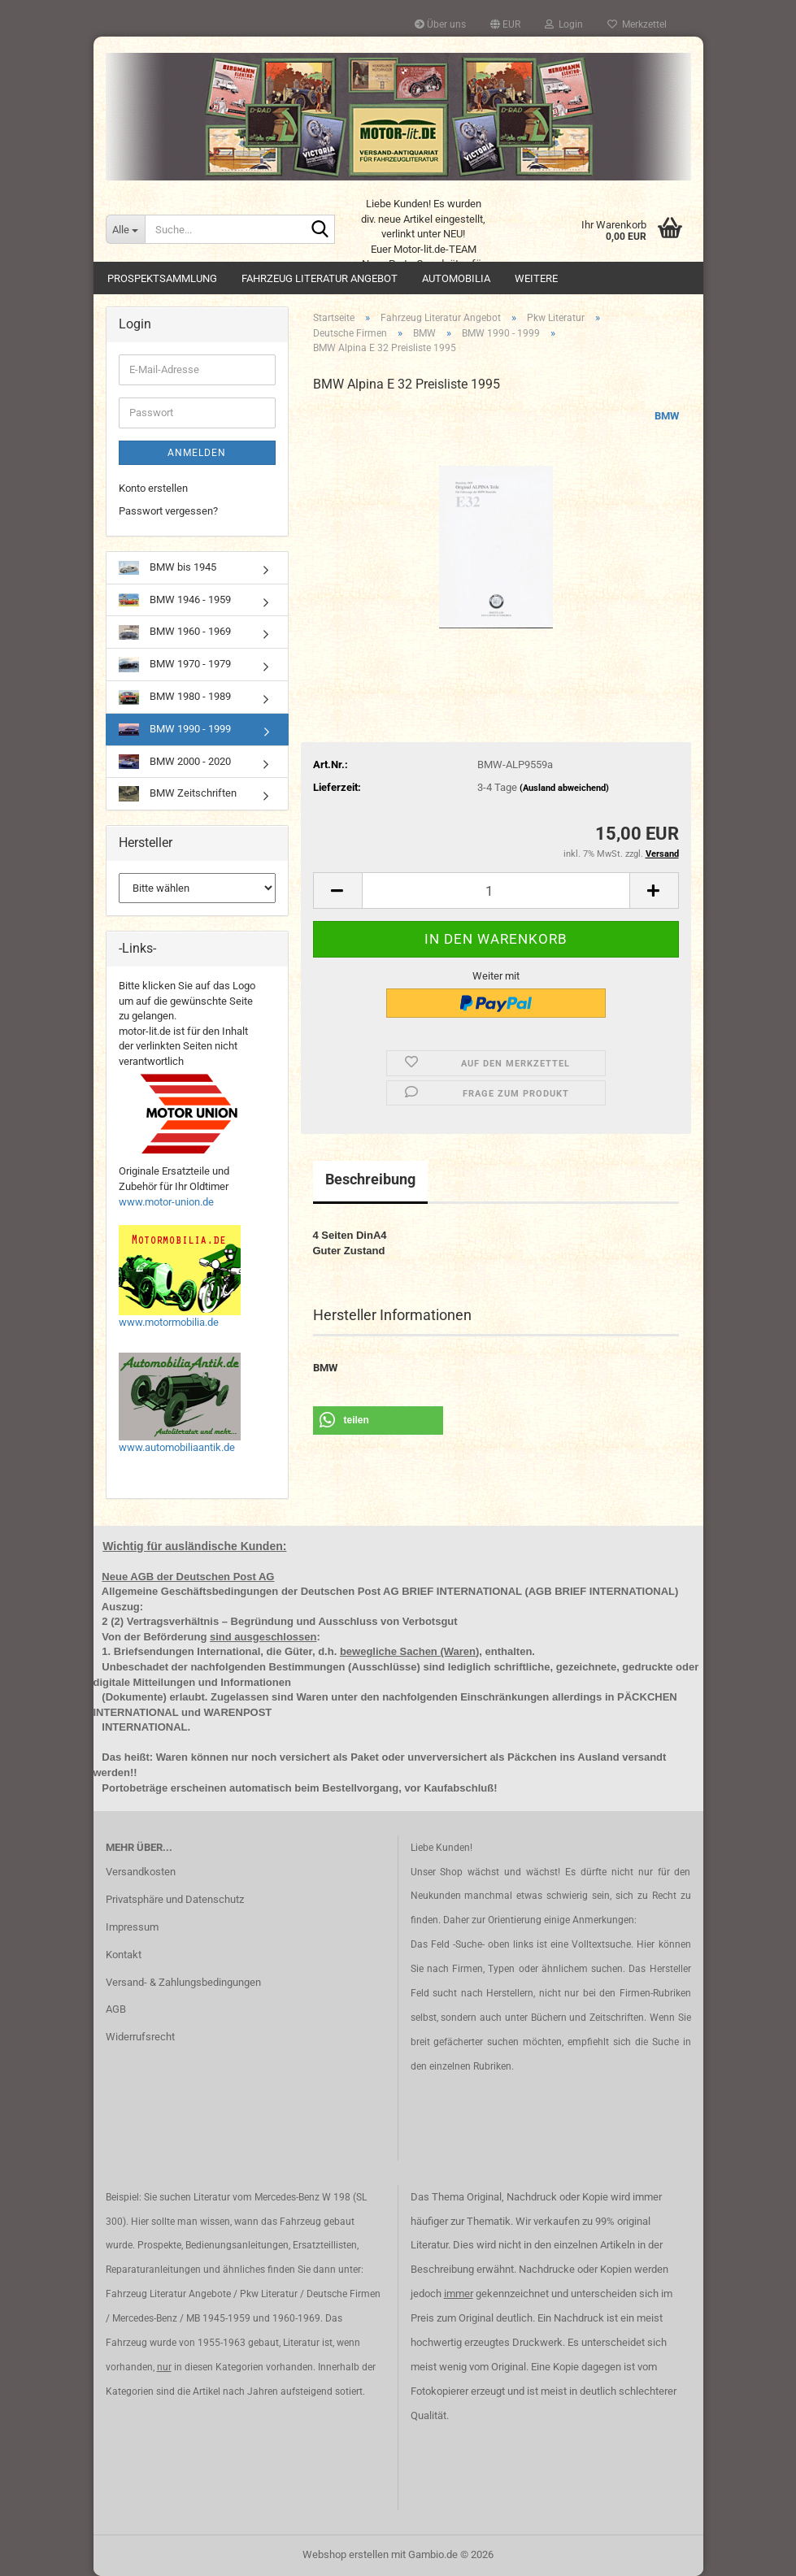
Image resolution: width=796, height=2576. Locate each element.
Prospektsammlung (162, 278)
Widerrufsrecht (140, 2037)
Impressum (132, 1927)
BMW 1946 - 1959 (175, 600)
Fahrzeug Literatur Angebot (319, 278)
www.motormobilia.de (169, 1322)
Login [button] (564, 24)
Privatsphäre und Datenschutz (175, 1899)
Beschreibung (370, 1179)
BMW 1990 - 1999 (175, 729)
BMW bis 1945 (167, 568)
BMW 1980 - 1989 (175, 697)
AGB (116, 2009)
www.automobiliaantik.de (177, 1447)
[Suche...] (125, 229)
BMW (667, 416)
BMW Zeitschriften (178, 793)
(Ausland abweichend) (564, 788)
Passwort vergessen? (168, 511)
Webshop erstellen (345, 2554)
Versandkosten (141, 1872)
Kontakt (123, 1954)
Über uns (440, 24)
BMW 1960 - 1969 (175, 632)
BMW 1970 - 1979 (175, 665)
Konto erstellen (153, 488)
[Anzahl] (496, 890)
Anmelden (196, 452)
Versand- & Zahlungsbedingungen (183, 1982)
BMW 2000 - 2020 (175, 762)
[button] (505, 24)
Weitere (536, 278)
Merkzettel (637, 24)
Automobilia (456, 278)
